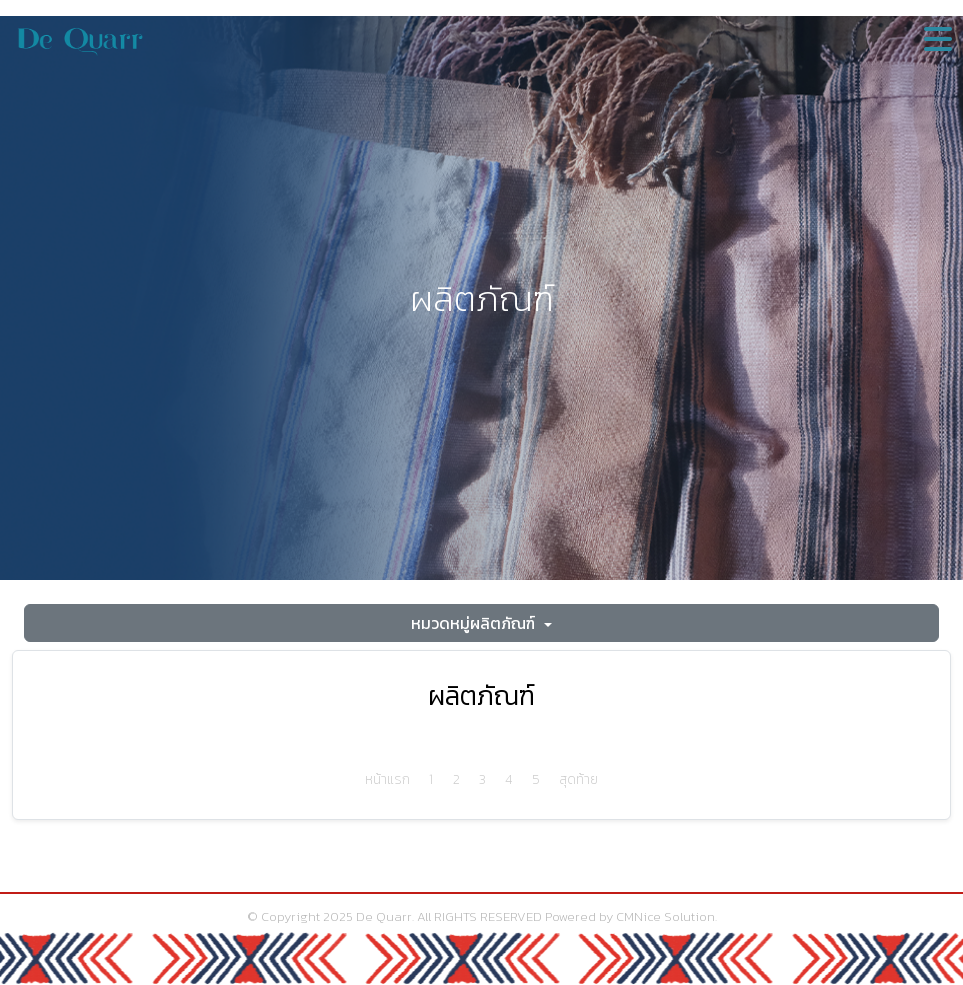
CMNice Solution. (666, 916)
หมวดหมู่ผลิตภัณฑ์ (475, 623)
